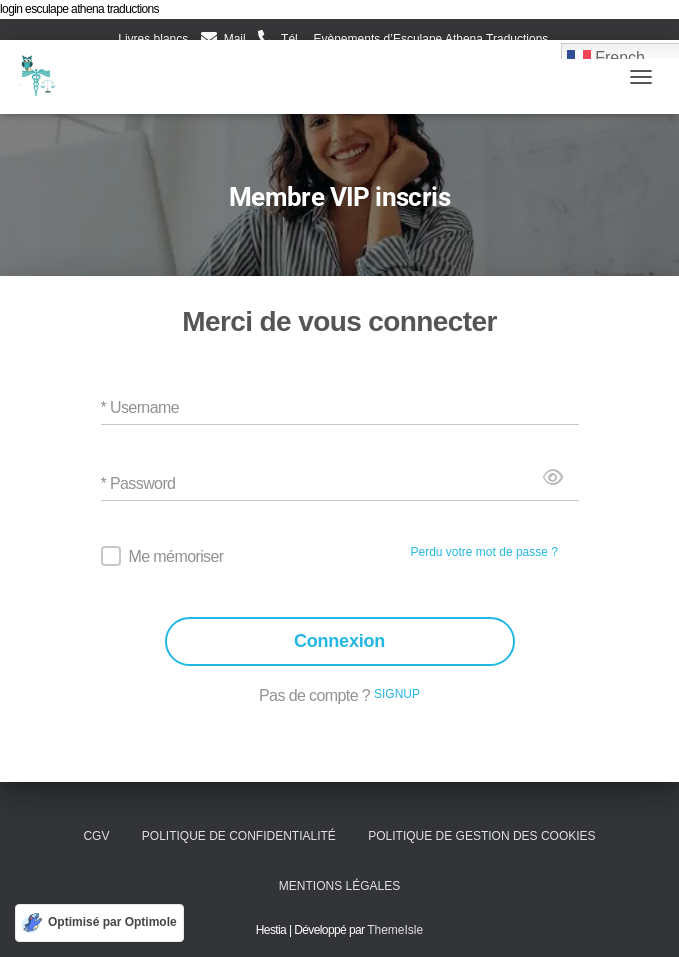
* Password (138, 483)
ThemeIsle (395, 930)
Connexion (339, 641)
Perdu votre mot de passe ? (484, 552)
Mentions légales (339, 886)
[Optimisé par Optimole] (99, 923)
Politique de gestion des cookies (481, 836)
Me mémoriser (176, 556)
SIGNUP (397, 694)
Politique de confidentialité (239, 836)
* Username (140, 407)
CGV (96, 836)
